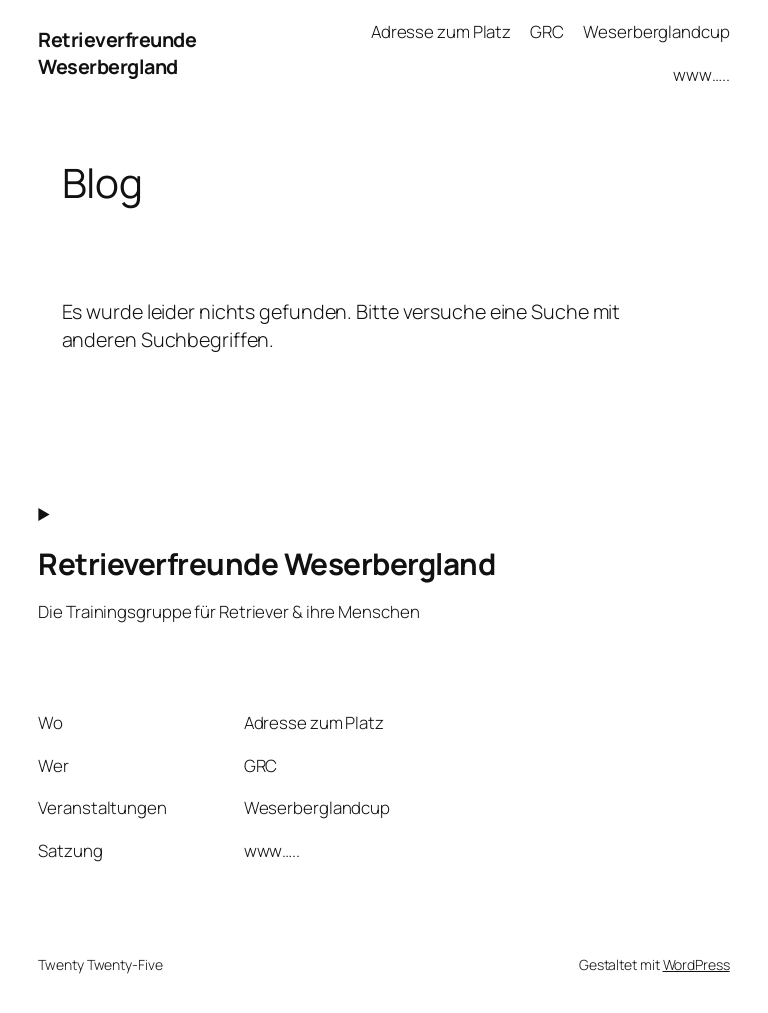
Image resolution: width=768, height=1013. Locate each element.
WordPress (696, 964)
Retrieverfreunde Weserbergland (117, 53)
